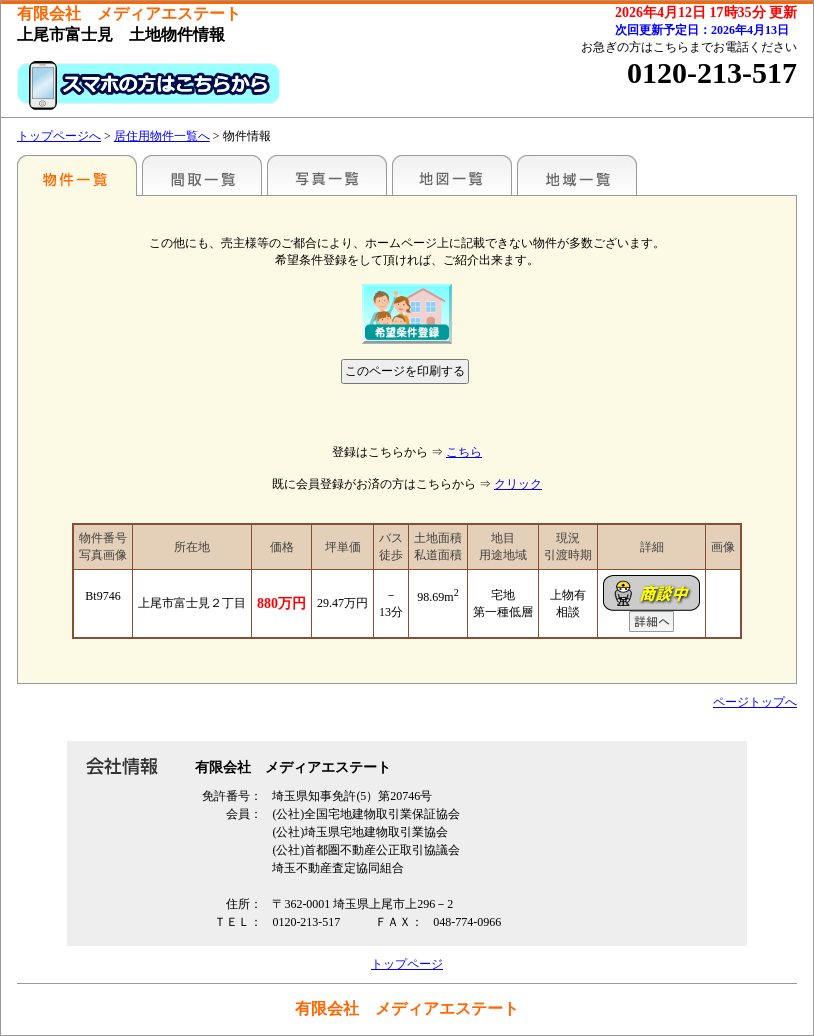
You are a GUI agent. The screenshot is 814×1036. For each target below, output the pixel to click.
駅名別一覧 (77, 175)
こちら (464, 452)
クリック (518, 484)
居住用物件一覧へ (162, 136)
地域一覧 (577, 175)
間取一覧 (202, 175)
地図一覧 (452, 175)
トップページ (407, 964)
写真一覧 (327, 175)
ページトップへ (755, 702)
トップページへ (59, 136)
